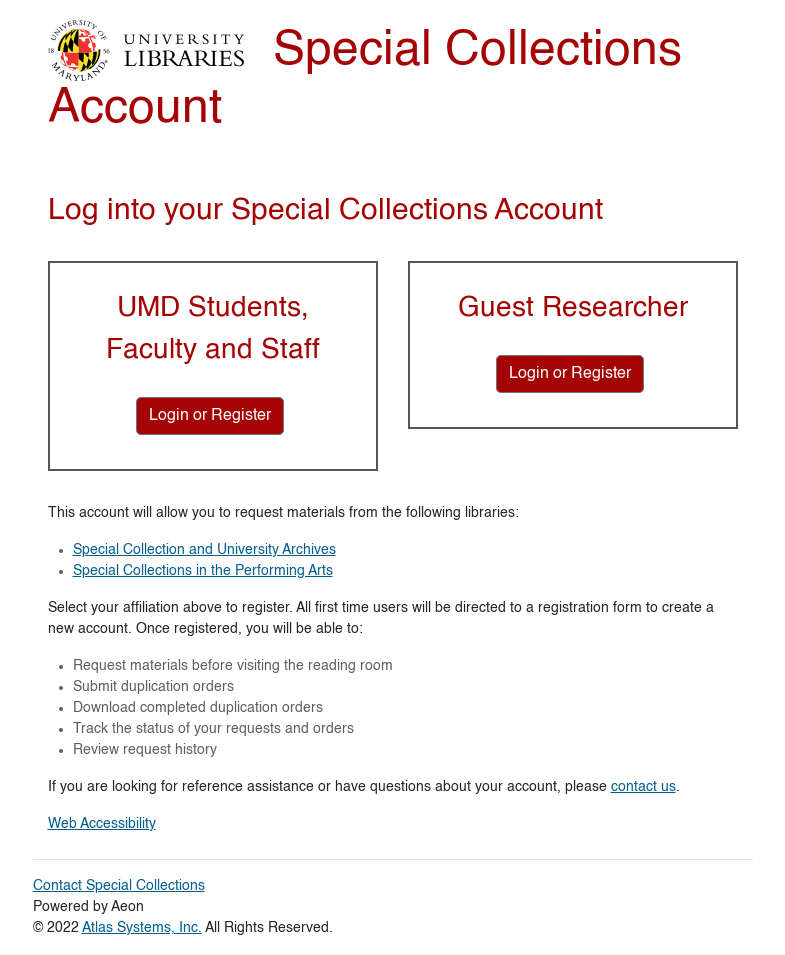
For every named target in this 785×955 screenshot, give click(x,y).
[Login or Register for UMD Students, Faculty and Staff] (210, 416)
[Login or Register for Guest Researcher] (570, 374)
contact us (643, 787)
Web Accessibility (102, 824)
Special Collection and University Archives (204, 550)
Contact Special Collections (119, 886)
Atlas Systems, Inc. (142, 928)
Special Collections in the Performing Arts (203, 571)
